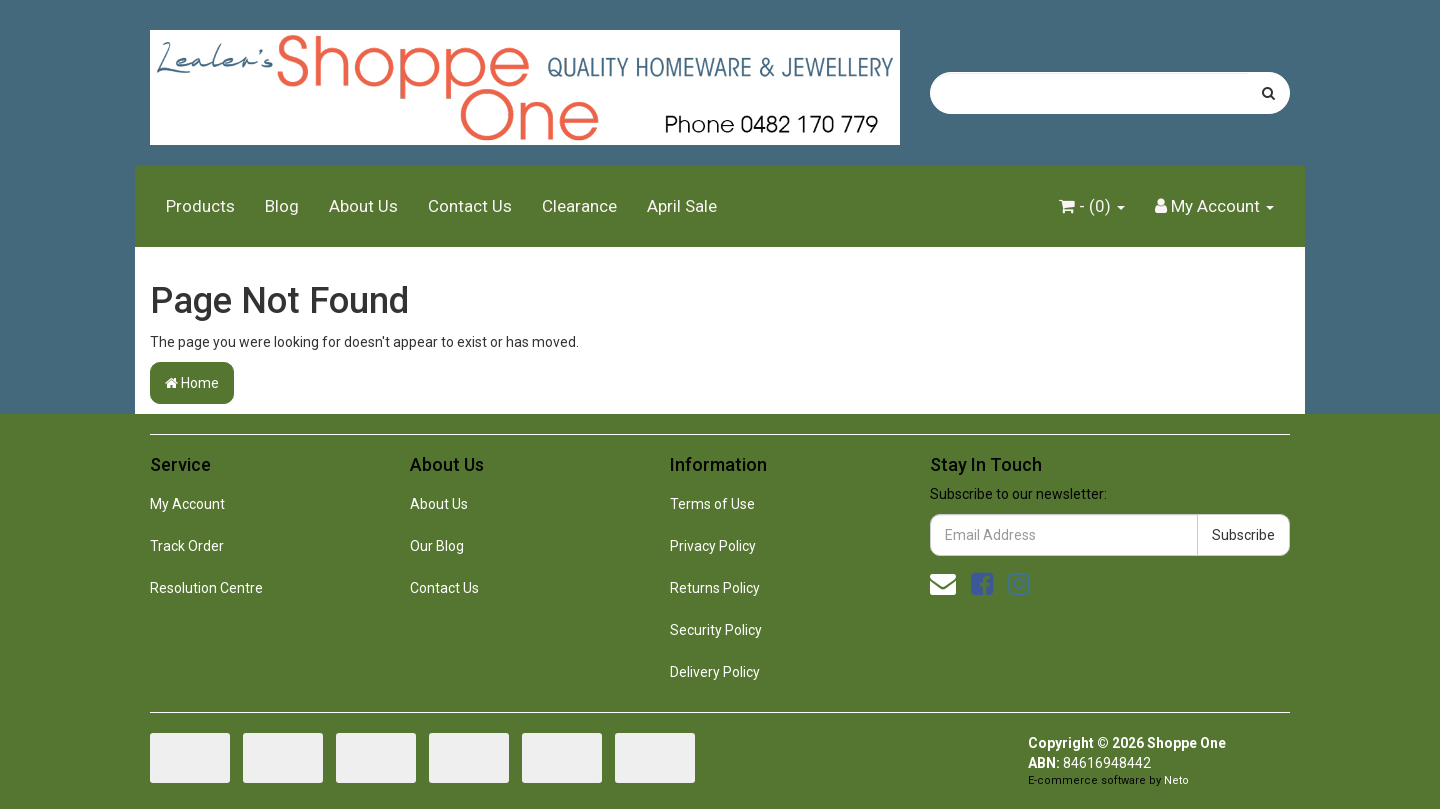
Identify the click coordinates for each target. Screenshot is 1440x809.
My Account (187, 504)
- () (1092, 206)
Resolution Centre (206, 588)
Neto (1176, 780)
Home (192, 383)
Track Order (187, 546)
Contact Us (470, 206)
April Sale (682, 206)
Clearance (579, 206)
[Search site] (1268, 93)
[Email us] (943, 584)
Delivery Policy (715, 672)
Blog (282, 206)
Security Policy (716, 630)
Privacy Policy (713, 546)
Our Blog (437, 546)
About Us (363, 206)
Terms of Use (712, 504)
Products (200, 206)
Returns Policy (715, 588)
